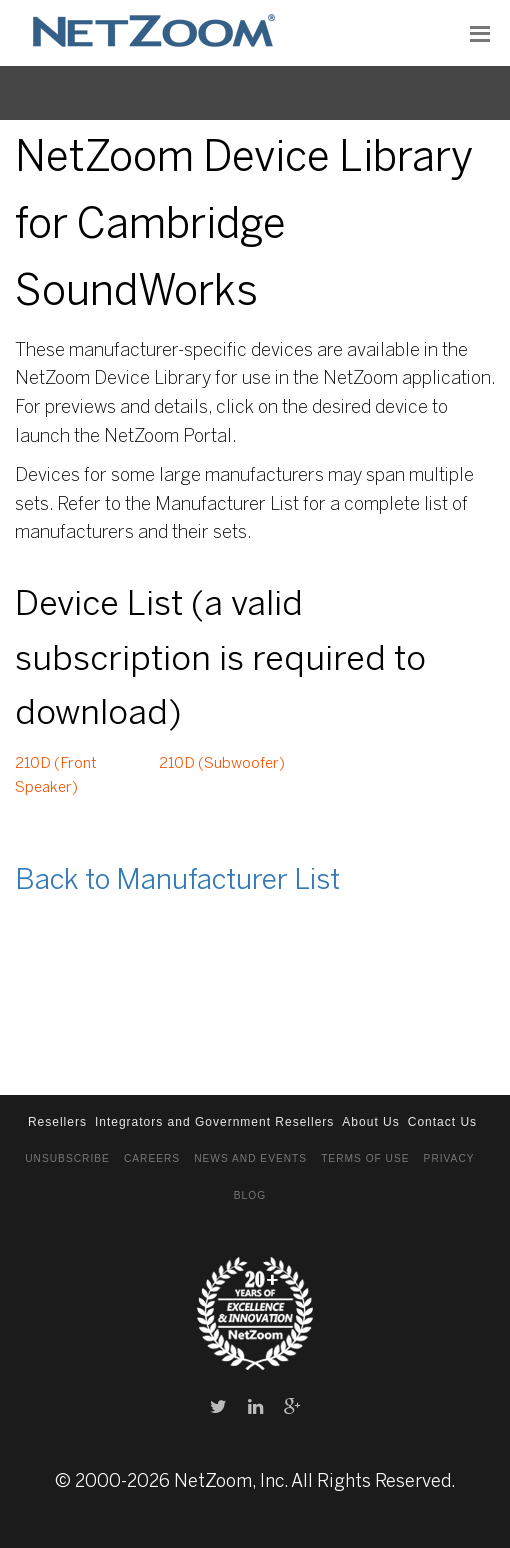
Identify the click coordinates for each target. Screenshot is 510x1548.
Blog (250, 1195)
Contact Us (442, 1122)
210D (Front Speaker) (56, 776)
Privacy (449, 1158)
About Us (370, 1122)
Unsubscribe (67, 1158)
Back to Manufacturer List (177, 881)
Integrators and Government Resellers (214, 1122)
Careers (152, 1158)
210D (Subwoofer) (222, 764)
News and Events (250, 1158)
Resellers (57, 1122)
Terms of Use (365, 1158)
